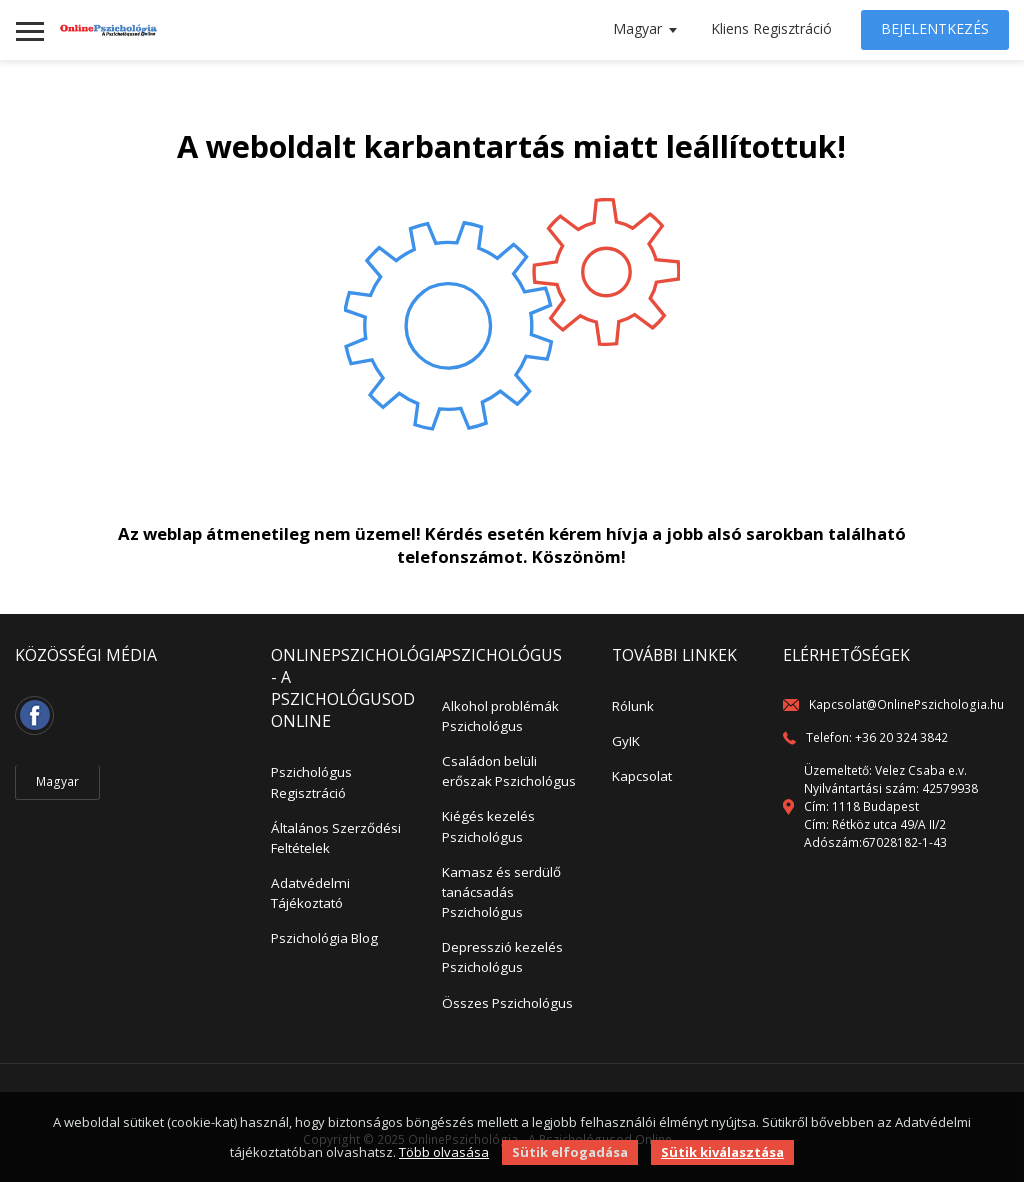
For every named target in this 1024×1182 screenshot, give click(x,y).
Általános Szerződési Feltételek (336, 838)
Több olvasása (444, 1152)
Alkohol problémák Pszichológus (500, 716)
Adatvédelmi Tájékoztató (310, 893)
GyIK (626, 741)
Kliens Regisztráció (771, 28)
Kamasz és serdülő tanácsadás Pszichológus (501, 892)
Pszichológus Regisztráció (311, 782)
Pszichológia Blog (324, 938)
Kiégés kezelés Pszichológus (488, 826)
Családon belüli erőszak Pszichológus (509, 771)
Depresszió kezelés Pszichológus (502, 957)
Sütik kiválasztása (722, 1152)
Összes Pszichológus (507, 1003)
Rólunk (633, 706)
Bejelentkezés (935, 28)
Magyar (637, 28)
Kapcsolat (642, 776)
